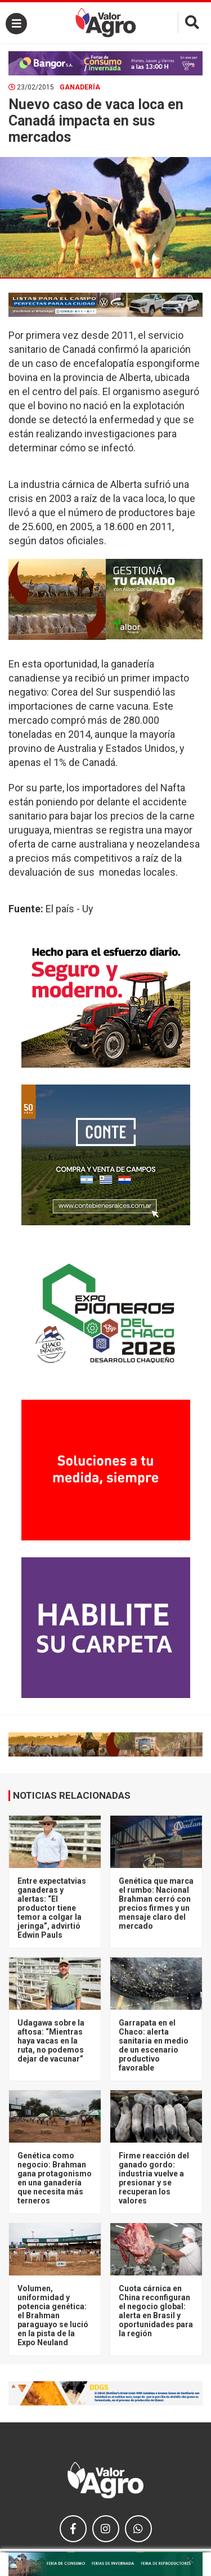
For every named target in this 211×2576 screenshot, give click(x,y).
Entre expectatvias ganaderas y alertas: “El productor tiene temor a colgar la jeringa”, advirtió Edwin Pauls (51, 1907)
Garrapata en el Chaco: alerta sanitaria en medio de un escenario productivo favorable (153, 2045)
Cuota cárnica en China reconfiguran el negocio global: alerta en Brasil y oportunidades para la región (156, 2311)
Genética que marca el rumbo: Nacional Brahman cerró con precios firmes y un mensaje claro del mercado (156, 1903)
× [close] (190, 2559)
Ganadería (80, 87)
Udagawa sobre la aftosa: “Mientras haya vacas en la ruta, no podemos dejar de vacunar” (50, 2040)
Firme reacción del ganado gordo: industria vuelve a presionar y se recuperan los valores (154, 2178)
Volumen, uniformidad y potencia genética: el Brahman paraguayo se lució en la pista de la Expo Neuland (52, 2315)
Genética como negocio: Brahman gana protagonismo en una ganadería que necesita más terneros (54, 2178)
